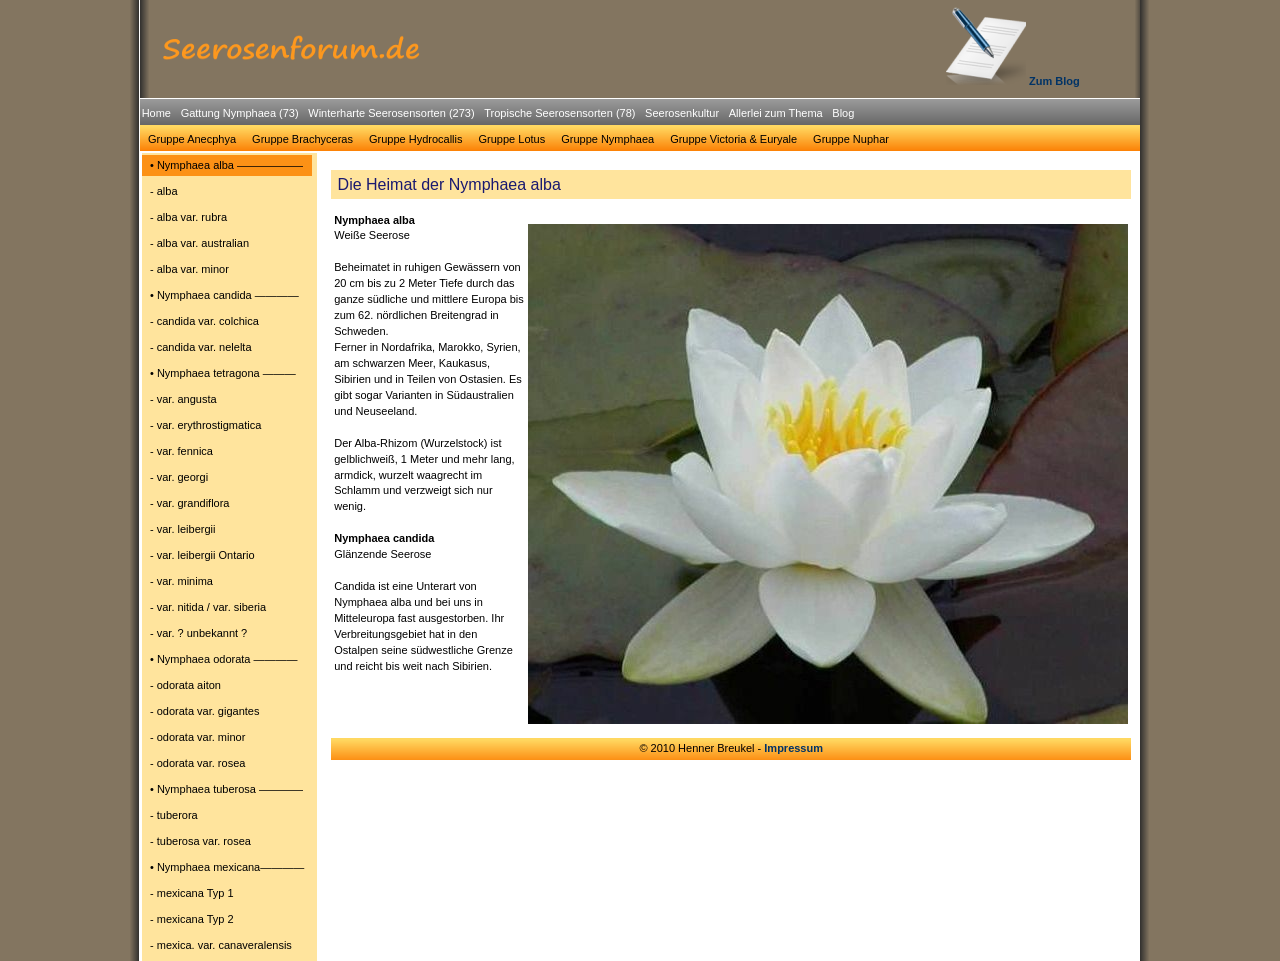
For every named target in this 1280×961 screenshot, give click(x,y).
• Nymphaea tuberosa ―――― (226, 789)
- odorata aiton (185, 685)
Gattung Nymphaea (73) (240, 113)
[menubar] (498, 116)
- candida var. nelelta (201, 347)
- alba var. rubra (188, 217)
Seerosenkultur (682, 113)
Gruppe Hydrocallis (416, 139)
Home (156, 113)
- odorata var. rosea (197, 763)
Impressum (793, 748)
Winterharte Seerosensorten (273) (391, 113)
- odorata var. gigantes (204, 711)
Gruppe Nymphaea (607, 139)
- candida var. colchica (204, 321)
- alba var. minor (189, 269)
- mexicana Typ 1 (192, 893)
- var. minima (181, 581)
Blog (843, 113)
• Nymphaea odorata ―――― (224, 659)
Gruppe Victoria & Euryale (733, 139)
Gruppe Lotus (512, 139)
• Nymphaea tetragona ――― (223, 373)
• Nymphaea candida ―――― (224, 295)
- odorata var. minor (197, 737)
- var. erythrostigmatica (205, 425)
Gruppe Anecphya (192, 139)
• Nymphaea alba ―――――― (226, 165)
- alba (164, 191)
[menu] (227, 558)
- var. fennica (181, 451)
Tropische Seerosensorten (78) (559, 113)
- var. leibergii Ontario (202, 555)
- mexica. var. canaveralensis (221, 945)
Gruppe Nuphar (851, 139)
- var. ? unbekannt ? (198, 633)
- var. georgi (179, 477)
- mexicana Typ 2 (192, 919)
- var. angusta (183, 399)
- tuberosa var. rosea (200, 841)
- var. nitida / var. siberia (208, 607)
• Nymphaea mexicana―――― (227, 867)
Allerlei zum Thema (776, 113)
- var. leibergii (182, 529)
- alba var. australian (199, 243)
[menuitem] (156, 113)
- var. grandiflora (189, 503)
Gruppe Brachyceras (302, 139)
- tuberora (174, 815)
